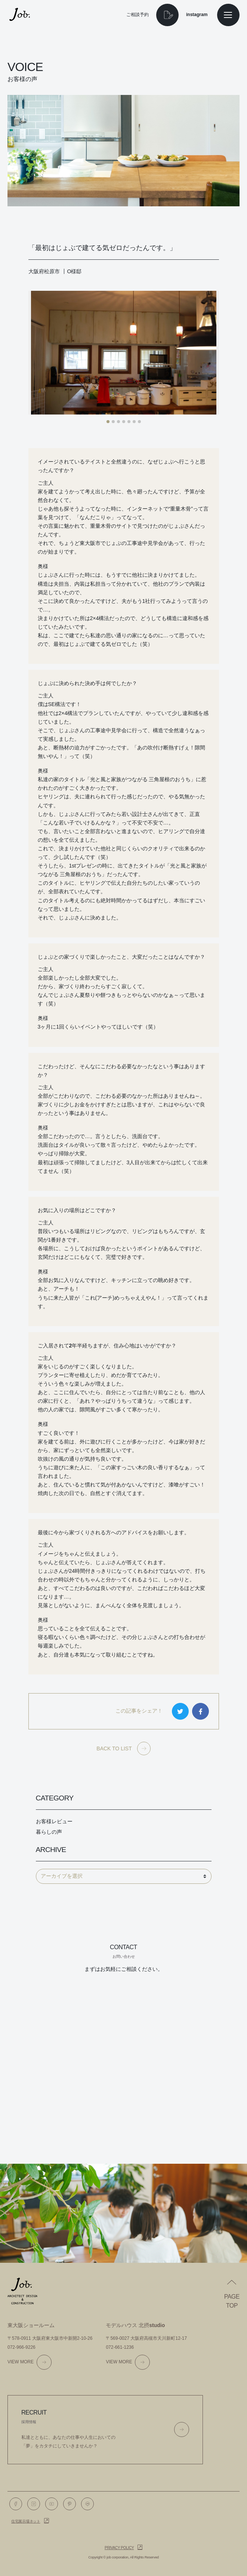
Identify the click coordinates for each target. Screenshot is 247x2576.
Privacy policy (119, 2548)
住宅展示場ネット (25, 2521)
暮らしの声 (49, 1832)
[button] (107, 421)
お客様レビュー (54, 1821)
